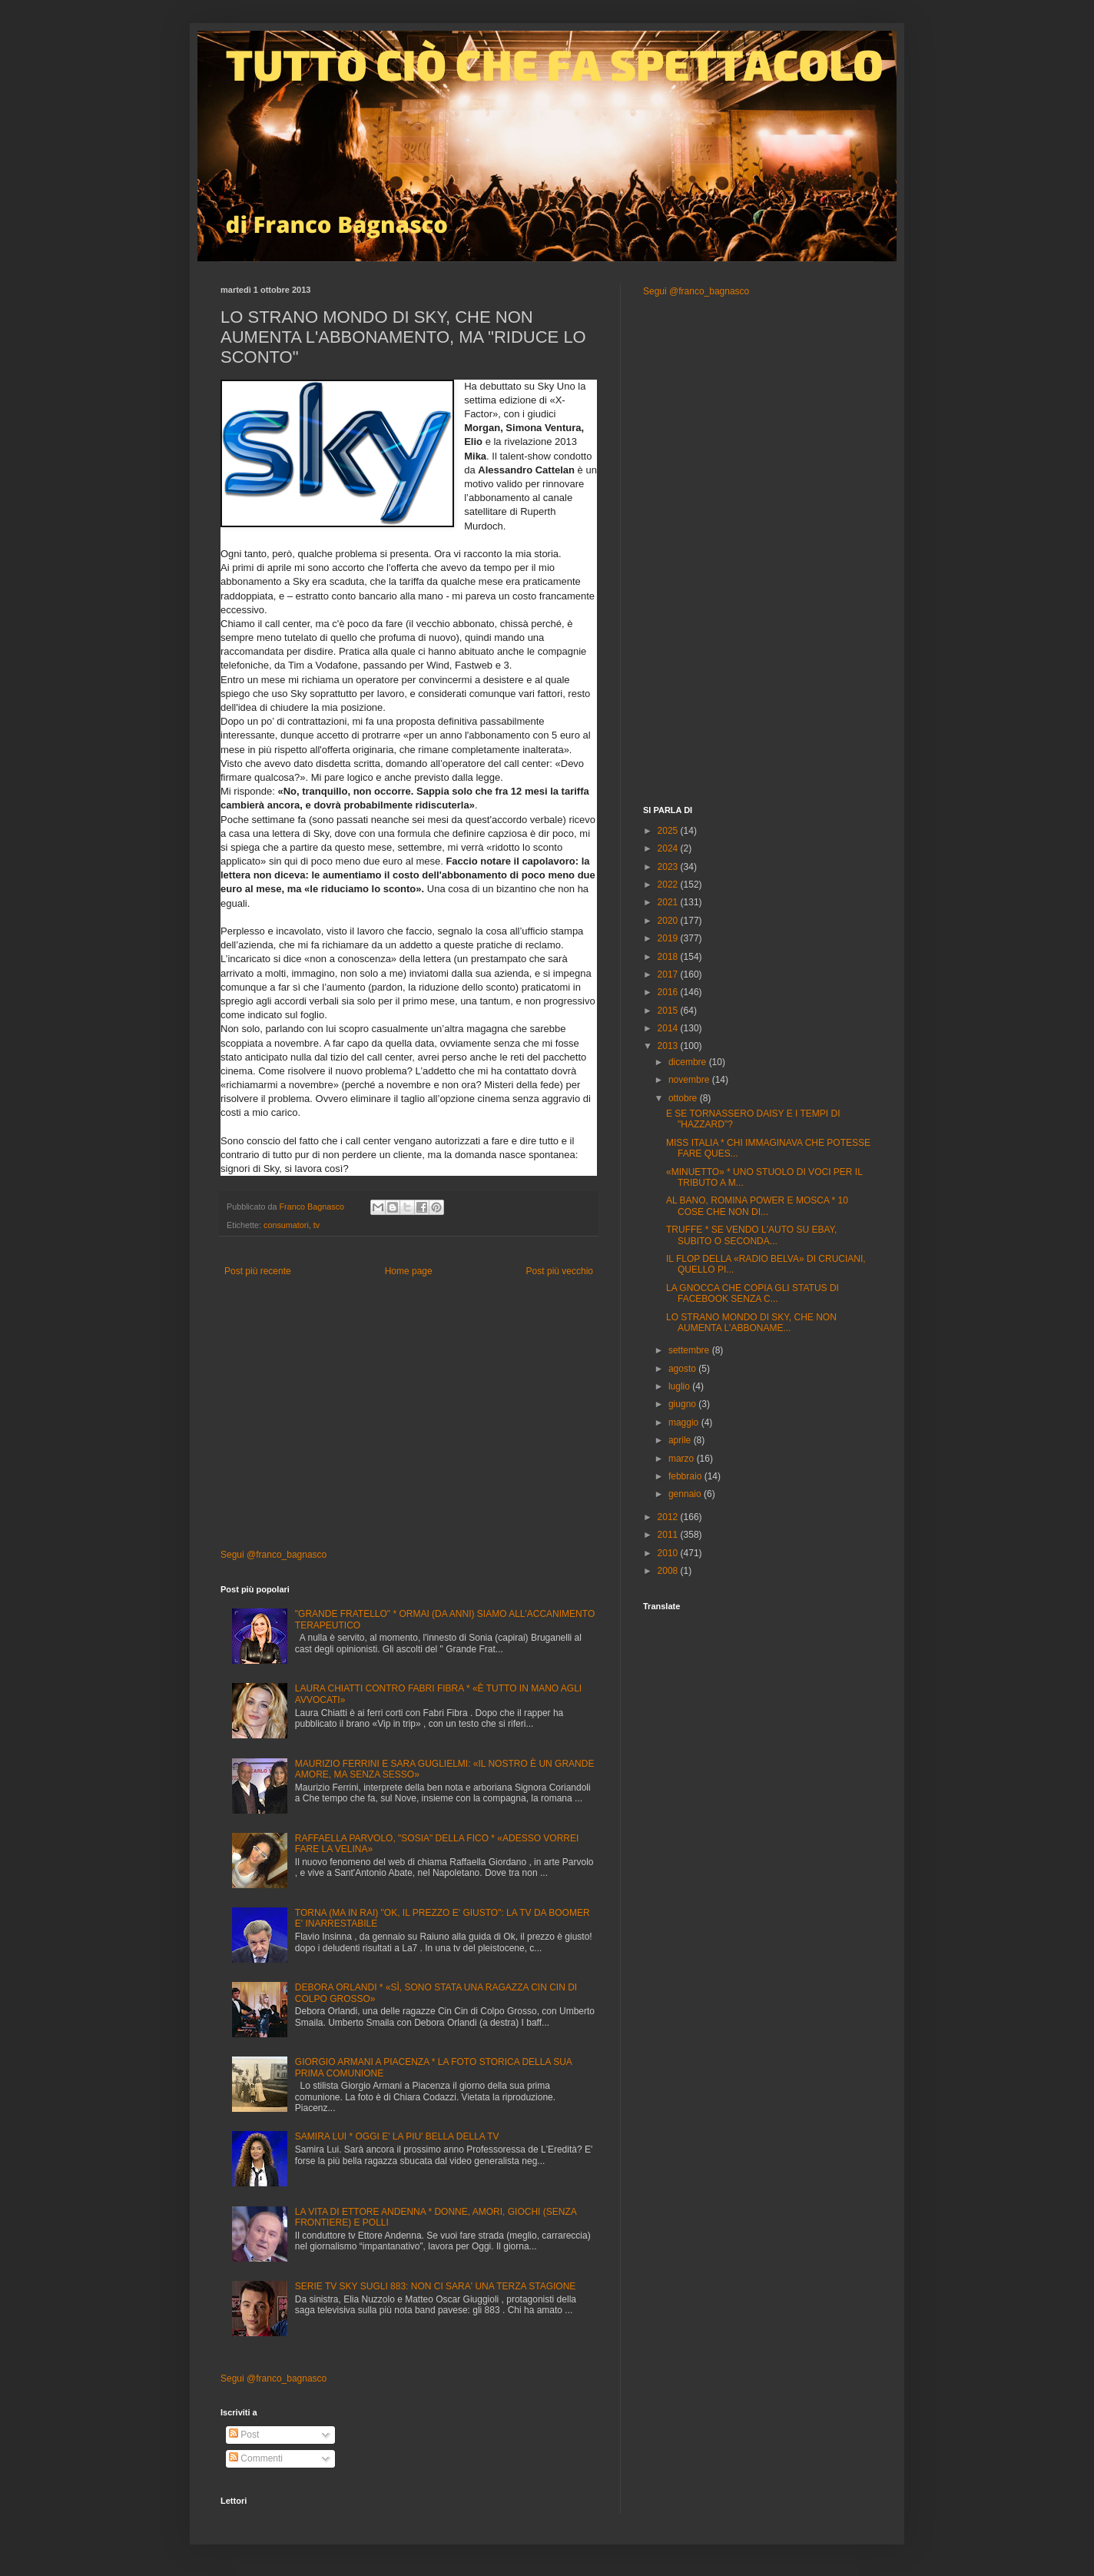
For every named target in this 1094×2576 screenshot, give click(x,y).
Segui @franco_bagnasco (273, 1554)
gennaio (686, 1494)
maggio (684, 1422)
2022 (669, 884)
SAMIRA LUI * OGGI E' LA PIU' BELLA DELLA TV (397, 2136)
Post (244, 2434)
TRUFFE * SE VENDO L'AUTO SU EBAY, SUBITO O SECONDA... (751, 1235)
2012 (669, 1517)
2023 (669, 866)
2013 (669, 1046)
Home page (409, 1271)
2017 (669, 974)
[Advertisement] (408, 1417)
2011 (669, 1534)
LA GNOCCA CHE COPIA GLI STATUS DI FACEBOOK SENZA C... (752, 1293)
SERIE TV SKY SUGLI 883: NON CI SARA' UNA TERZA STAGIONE (435, 2286)
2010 (669, 1553)
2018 (669, 956)
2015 (669, 1010)
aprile (681, 1440)
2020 (669, 920)
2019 (669, 938)
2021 (669, 902)
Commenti (256, 2458)
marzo (682, 1458)
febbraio (686, 1476)
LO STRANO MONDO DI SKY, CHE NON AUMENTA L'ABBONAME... (751, 1322)
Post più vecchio (559, 1271)
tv (316, 1225)
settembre (690, 1350)
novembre (690, 1079)
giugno (683, 1404)
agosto (683, 1368)
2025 (669, 830)
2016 (669, 992)
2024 (669, 848)
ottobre (684, 1098)
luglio (680, 1386)
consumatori (286, 1225)
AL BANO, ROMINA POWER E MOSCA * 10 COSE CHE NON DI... (757, 1206)
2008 (669, 1570)
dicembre (688, 1062)
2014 (669, 1028)
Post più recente (257, 1271)
